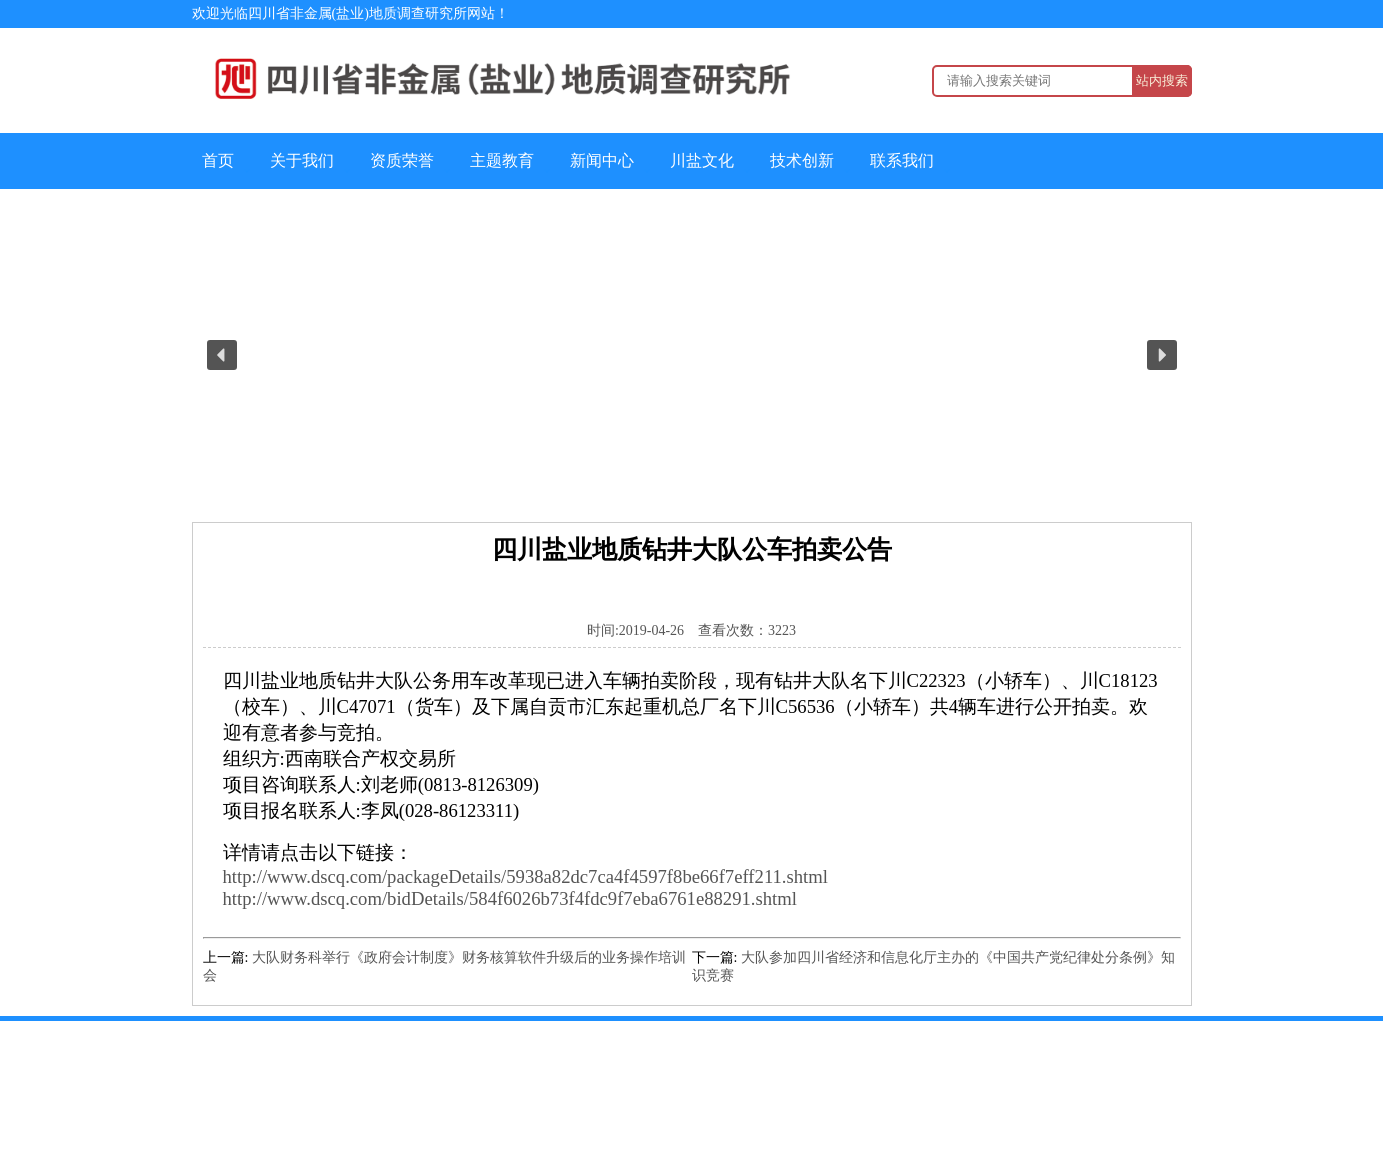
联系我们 (902, 160)
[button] (222, 355)
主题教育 (502, 160)
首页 (218, 160)
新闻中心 (602, 160)
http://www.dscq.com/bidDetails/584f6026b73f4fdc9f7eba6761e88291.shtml (510, 898)
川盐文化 (702, 160)
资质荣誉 (402, 160)
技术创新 (802, 160)
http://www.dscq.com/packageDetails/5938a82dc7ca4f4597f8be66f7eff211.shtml (525, 876)
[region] (692, 355)
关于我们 (302, 160)
